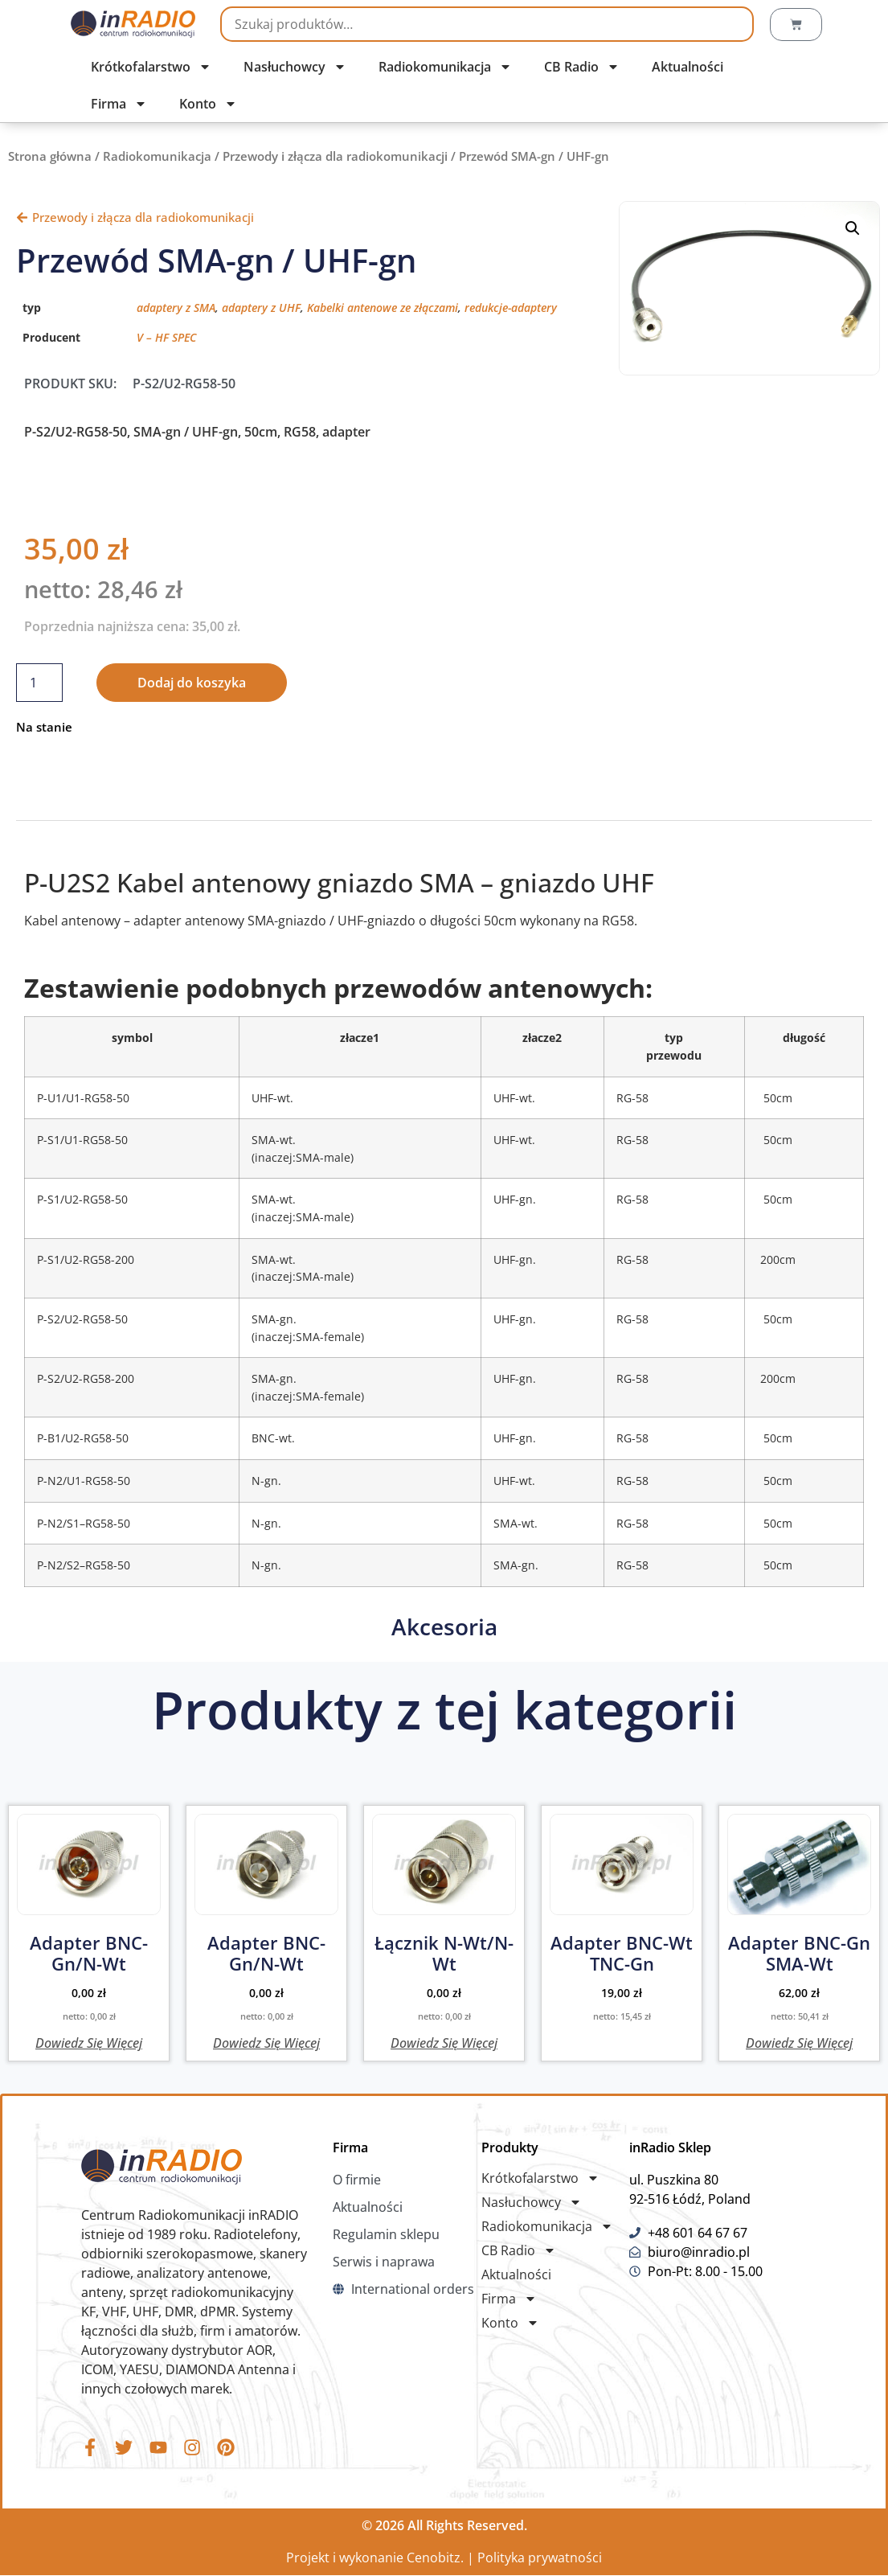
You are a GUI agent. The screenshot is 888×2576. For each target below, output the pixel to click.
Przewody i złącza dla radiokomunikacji (335, 156)
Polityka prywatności (539, 2558)
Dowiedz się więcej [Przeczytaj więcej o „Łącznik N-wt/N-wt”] (444, 2041)
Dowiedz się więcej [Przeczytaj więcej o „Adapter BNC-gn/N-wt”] (88, 2041)
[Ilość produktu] (39, 682)
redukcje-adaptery (510, 307)
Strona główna (50, 156)
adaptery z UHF (261, 307)
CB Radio (582, 66)
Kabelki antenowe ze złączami (382, 307)
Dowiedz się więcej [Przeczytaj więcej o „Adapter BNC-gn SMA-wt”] (799, 2041)
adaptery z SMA (176, 307)
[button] (852, 228)
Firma (119, 103)
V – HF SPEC (166, 337)
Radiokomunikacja (445, 66)
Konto (208, 103)
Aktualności (687, 67)
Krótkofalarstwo (151, 66)
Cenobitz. (435, 2558)
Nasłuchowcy (294, 66)
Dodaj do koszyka (191, 682)
